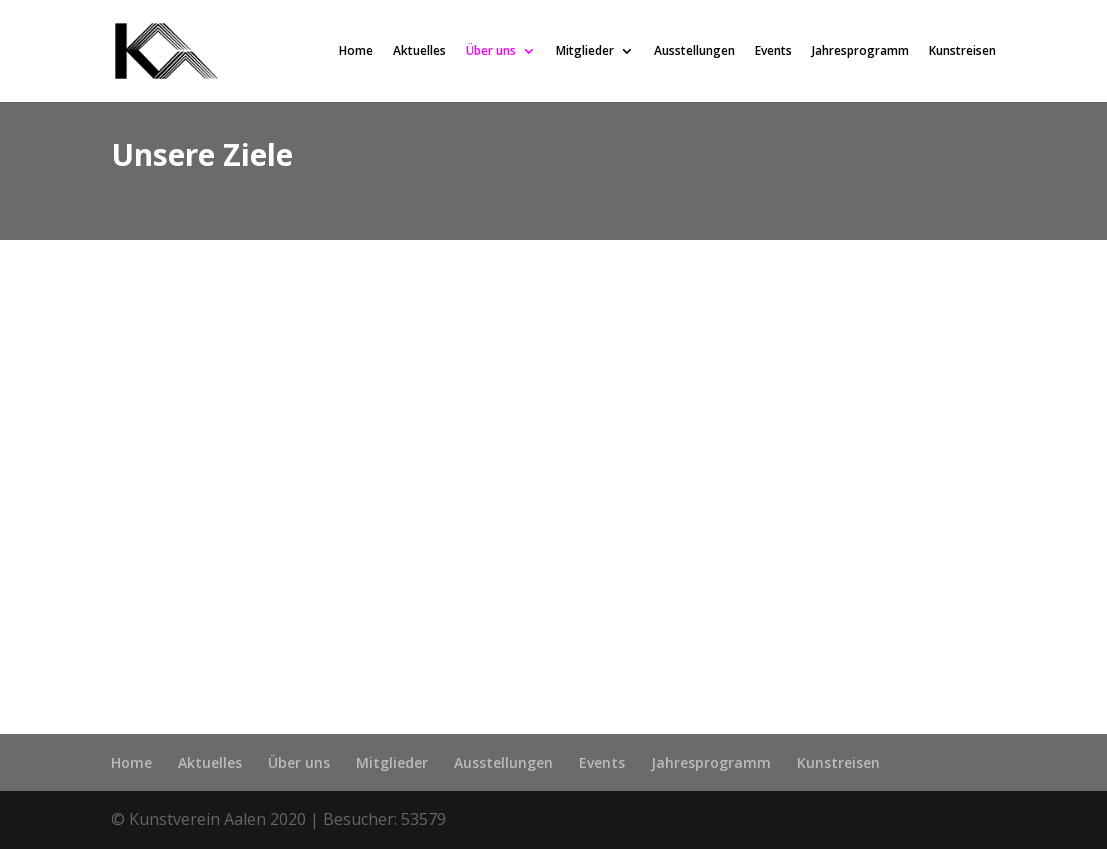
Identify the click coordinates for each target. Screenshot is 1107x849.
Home (356, 52)
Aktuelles (419, 52)
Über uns (491, 52)
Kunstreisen (962, 52)
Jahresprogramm (860, 52)
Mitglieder (585, 52)
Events (773, 52)
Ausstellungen (694, 52)
